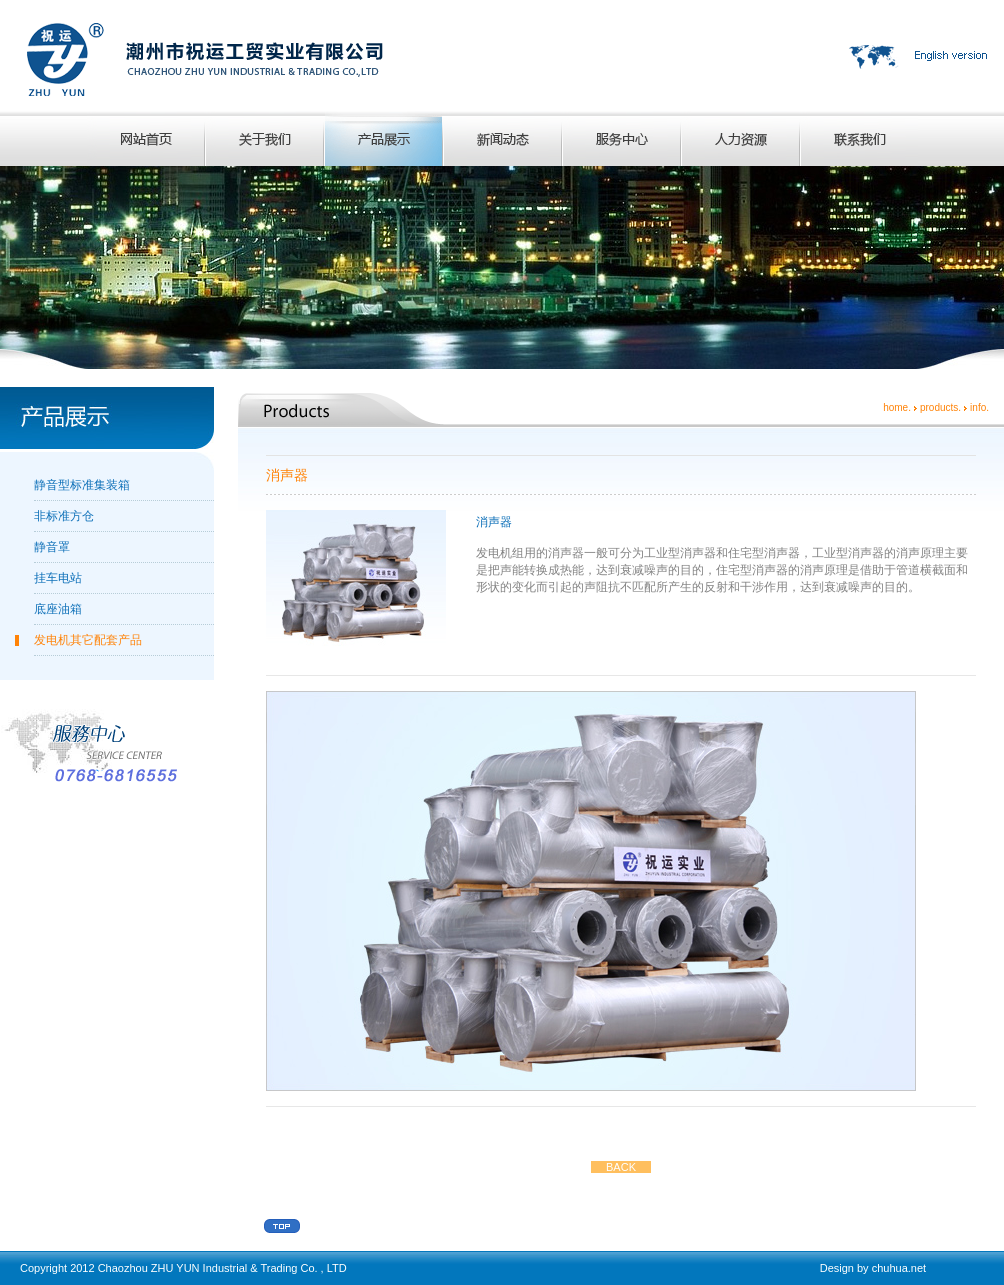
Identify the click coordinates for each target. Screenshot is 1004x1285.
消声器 (494, 522)
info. (979, 407)
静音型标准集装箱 (82, 485)
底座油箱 (58, 609)
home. (897, 407)
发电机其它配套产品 (88, 640)
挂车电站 (58, 578)
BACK (621, 1167)
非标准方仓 (64, 516)
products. (940, 407)
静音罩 (52, 547)
